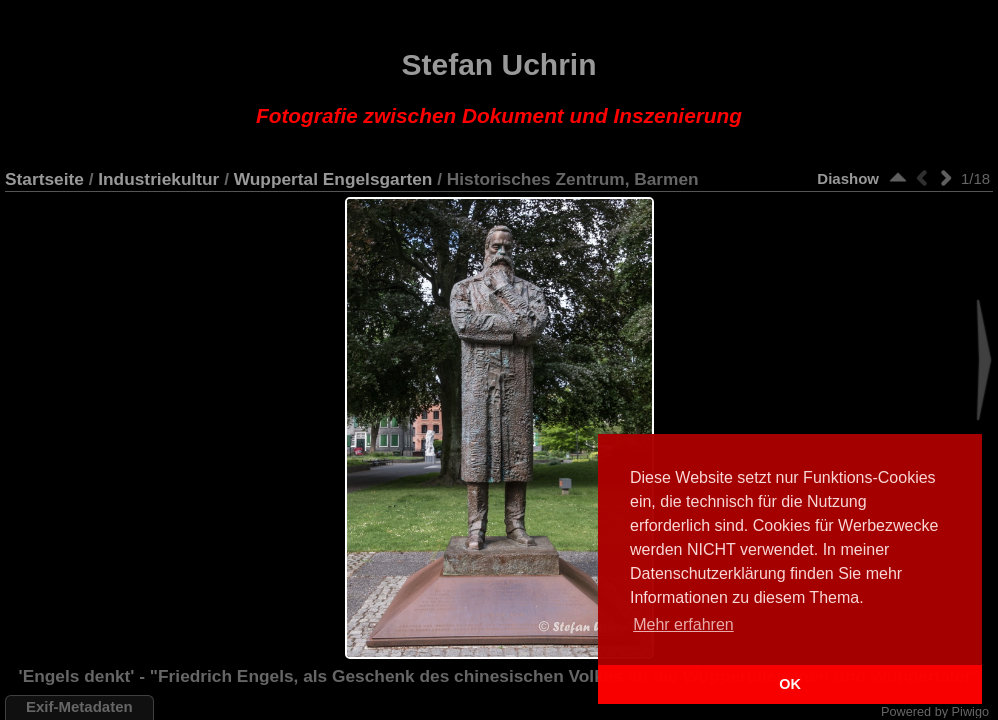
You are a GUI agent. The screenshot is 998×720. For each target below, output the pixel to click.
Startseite (44, 179)
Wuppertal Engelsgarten (333, 179)
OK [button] (790, 684)
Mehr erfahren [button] (683, 624)
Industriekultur (158, 179)
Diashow (848, 178)
